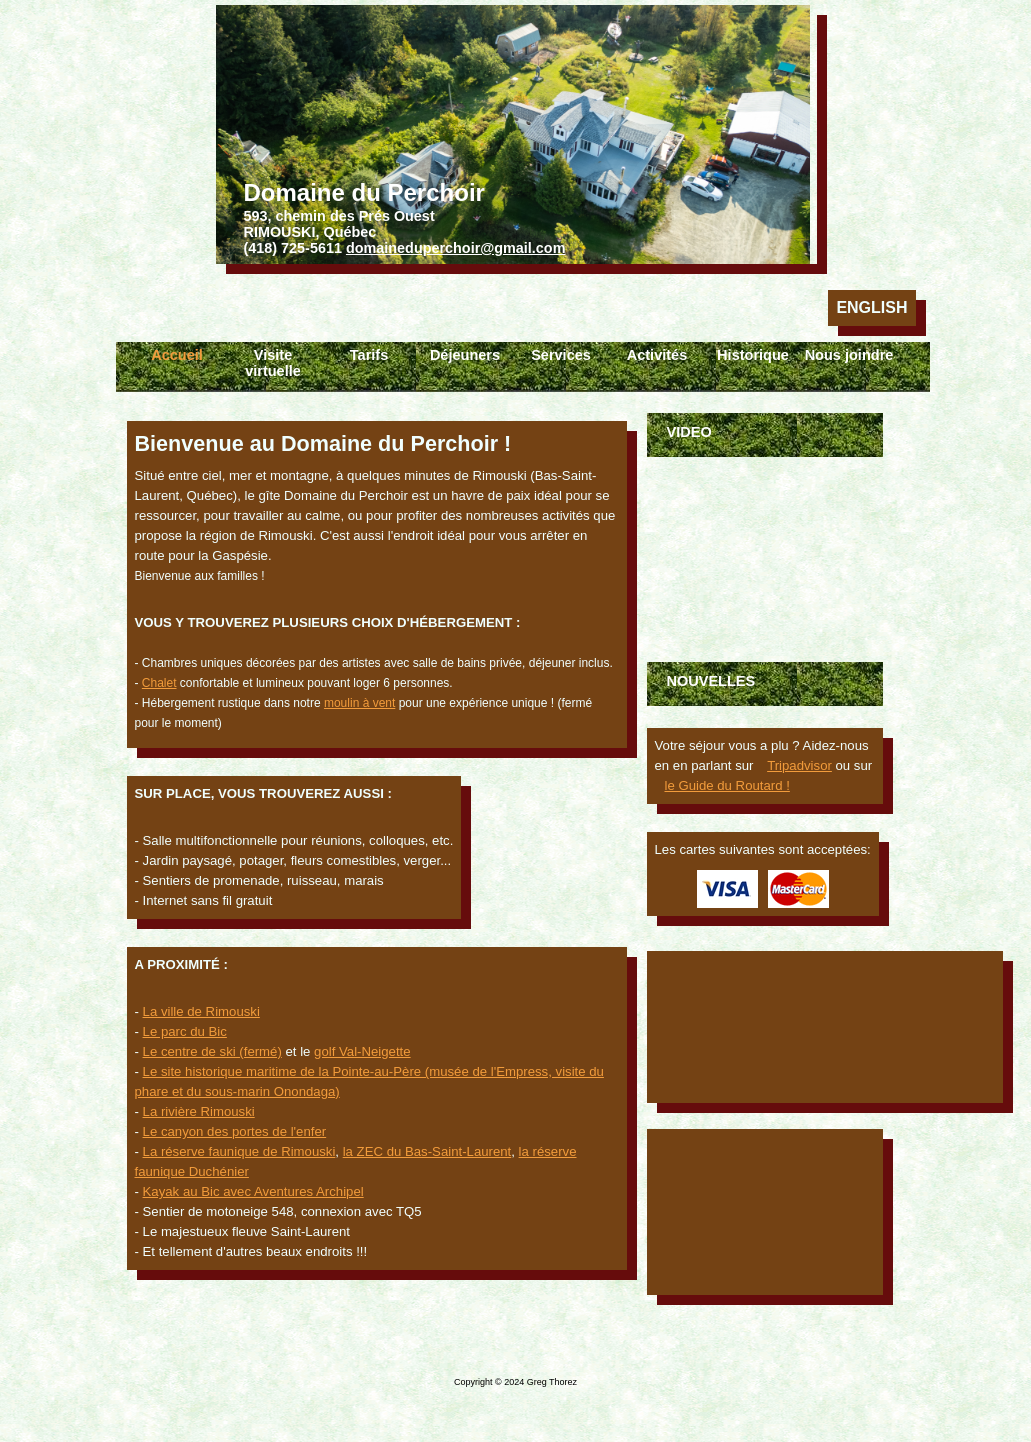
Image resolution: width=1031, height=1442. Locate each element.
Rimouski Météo (765, 1212)
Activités (657, 355)
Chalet (159, 683)
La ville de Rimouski (201, 1011)
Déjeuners (465, 355)
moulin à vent (359, 703)
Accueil (177, 355)
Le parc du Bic (185, 1031)
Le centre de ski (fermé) (212, 1051)
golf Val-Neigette (362, 1051)
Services (561, 355)
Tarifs (369, 355)
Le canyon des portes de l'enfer (235, 1131)
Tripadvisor (799, 765)
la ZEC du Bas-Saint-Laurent (427, 1151)
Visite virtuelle (273, 363)
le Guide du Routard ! (727, 785)
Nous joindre (849, 355)
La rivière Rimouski (199, 1111)
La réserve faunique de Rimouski (239, 1151)
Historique (753, 355)
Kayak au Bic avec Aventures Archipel (253, 1191)
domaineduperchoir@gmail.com (456, 248)
